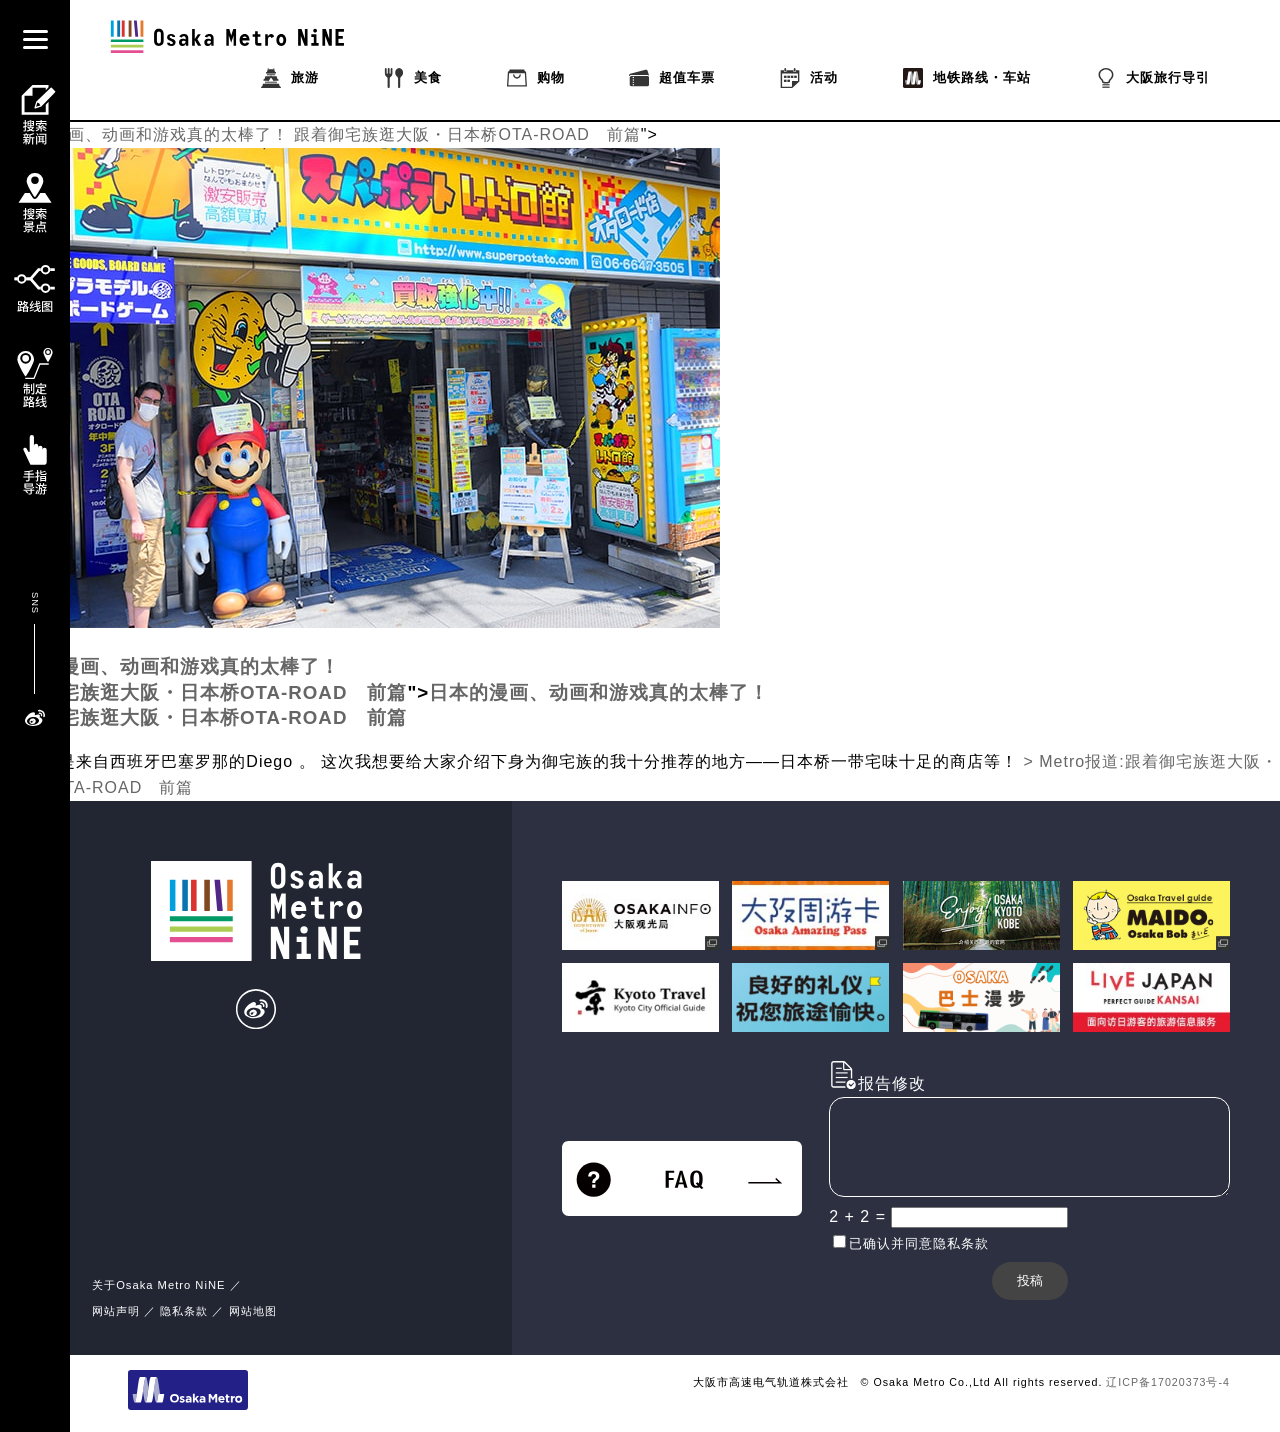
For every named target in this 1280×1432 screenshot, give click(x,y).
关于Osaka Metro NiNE (158, 1285)
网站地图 (253, 1311)
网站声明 (116, 1311)
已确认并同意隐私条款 (919, 1243)
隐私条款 (184, 1311)
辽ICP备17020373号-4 (1168, 1382)
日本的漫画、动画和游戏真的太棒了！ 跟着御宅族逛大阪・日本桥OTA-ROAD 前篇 (320, 134)
